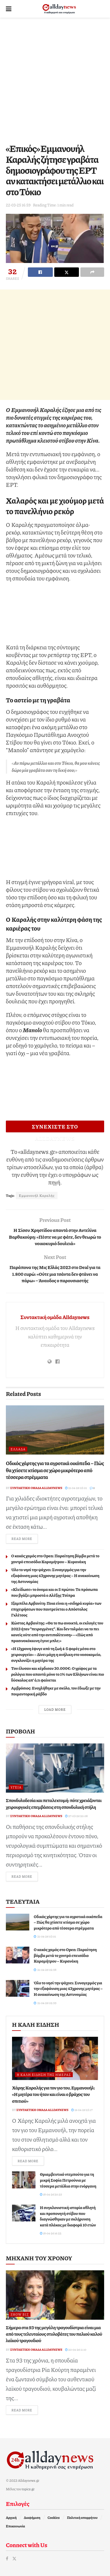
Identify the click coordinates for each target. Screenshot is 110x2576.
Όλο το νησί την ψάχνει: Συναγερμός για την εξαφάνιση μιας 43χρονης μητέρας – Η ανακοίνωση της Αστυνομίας (55, 1575)
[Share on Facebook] (40, 272)
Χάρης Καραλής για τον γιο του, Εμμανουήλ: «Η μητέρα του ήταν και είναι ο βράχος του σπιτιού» (53, 2094)
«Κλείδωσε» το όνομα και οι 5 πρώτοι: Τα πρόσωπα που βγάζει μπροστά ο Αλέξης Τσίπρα (54, 1592)
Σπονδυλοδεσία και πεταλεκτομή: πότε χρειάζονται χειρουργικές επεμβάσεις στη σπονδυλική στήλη (53, 1803)
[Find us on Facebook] (7, 2558)
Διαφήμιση (32, 2517)
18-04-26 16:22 (50, 2233)
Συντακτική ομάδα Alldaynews (55, 1317)
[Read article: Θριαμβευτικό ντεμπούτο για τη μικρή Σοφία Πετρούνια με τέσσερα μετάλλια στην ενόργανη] (23, 2179)
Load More (55, 1709)
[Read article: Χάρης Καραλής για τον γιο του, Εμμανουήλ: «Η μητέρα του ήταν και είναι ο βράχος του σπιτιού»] (55, 2058)
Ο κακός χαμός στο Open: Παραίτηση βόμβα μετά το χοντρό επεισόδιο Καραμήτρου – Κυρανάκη (55, 1558)
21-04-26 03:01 (76, 1488)
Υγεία (16, 1787)
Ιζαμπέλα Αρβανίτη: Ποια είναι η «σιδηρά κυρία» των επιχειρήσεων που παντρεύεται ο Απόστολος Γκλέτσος (56, 1609)
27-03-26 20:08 (76, 1816)
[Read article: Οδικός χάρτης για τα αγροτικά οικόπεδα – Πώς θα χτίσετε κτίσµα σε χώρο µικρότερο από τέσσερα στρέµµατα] (55, 1430)
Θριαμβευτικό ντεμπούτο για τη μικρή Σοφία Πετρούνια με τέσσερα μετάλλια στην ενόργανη (68, 2179)
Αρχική (11, 2517)
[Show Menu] (8, 9)
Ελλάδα (18, 1449)
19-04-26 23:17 (81, 2110)
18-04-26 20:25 (51, 2194)
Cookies (54, 2517)
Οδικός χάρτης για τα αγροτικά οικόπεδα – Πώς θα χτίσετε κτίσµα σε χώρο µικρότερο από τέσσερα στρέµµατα (55, 1470)
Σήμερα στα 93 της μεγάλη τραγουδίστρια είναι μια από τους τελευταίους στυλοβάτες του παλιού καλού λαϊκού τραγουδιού (54, 2334)
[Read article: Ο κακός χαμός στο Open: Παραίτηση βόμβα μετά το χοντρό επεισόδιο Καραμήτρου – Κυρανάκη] (17, 1955)
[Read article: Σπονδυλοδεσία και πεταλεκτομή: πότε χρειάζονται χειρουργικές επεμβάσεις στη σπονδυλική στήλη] (55, 1768)
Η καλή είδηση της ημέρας (44, 2074)
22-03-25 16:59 (18, 205)
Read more (24, 1538)
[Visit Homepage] (59, 9)
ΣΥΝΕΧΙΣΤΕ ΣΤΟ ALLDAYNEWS (55, 1127)
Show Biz (20, 2314)
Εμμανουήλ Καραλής (37, 1195)
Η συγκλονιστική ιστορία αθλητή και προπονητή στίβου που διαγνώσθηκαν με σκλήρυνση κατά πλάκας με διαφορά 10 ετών (68, 2216)
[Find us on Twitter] (14, 2558)
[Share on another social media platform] (92, 272)
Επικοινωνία (15, 2526)
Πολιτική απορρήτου (82, 2517)
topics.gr (28, 2488)
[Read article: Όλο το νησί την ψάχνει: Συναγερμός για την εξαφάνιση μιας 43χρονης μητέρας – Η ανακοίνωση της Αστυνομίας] (17, 1988)
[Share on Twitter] (66, 272)
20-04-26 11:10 (75, 2349)
